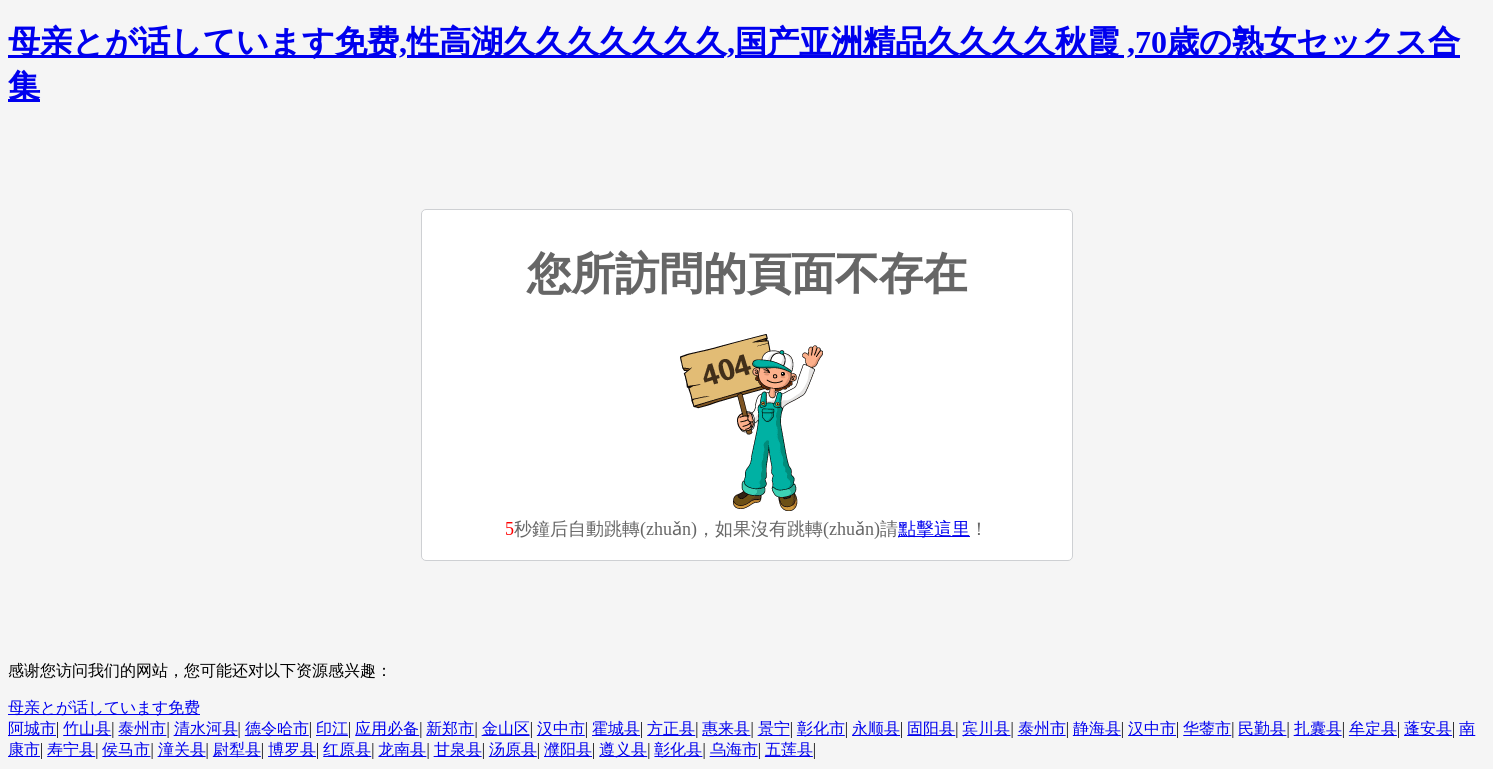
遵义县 (623, 749)
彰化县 (678, 749)
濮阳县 (568, 749)
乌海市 (734, 749)
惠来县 (726, 728)
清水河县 (206, 728)
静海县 (1097, 728)
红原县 (347, 749)
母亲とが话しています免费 (104, 707)
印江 (332, 728)
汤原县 (513, 749)
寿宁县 (71, 749)
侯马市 (126, 749)
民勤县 (1262, 728)
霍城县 (616, 728)
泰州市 (142, 728)
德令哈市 (277, 728)
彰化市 (821, 728)
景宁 (774, 728)
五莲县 (789, 749)
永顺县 (876, 728)
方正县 (671, 728)
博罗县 (292, 749)
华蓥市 (1207, 728)
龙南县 (402, 749)
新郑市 (450, 728)
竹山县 (87, 728)
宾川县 (986, 728)
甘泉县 (458, 749)
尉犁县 (237, 749)
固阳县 (931, 728)
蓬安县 (1428, 728)
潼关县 (182, 749)
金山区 (506, 728)
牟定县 (1373, 728)
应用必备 (387, 728)
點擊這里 (934, 529)
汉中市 (561, 728)
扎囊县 (1318, 728)
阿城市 (32, 728)
